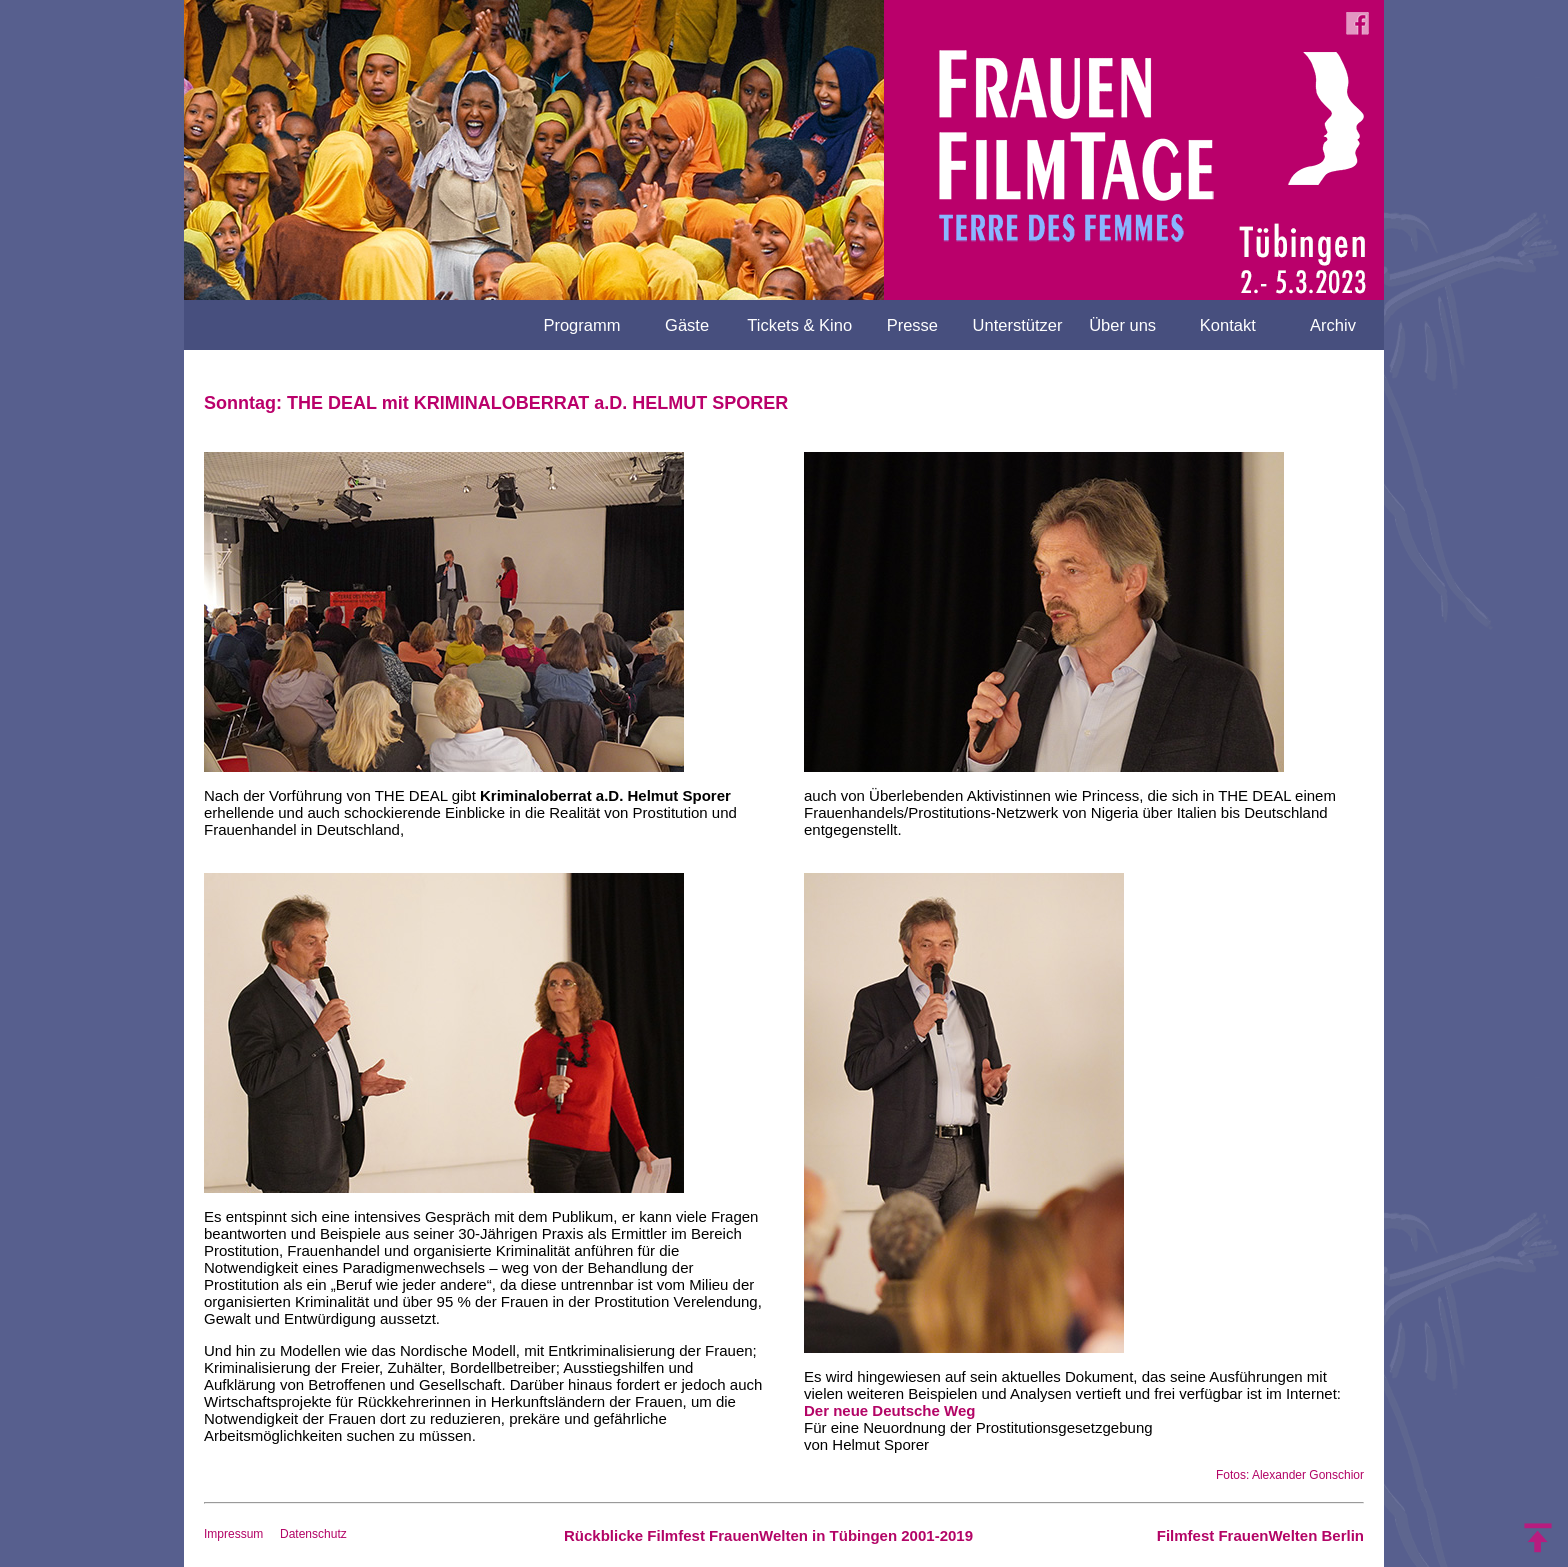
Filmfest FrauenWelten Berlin (1260, 1535)
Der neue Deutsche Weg (889, 1410)
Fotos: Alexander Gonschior (1290, 1475)
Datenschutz (313, 1534)
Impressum (233, 1534)
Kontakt (1228, 325)
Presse (912, 325)
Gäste (687, 325)
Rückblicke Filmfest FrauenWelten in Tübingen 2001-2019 (768, 1535)
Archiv (1333, 325)
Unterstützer (1018, 325)
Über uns (1122, 325)
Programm (581, 325)
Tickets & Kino (799, 325)
